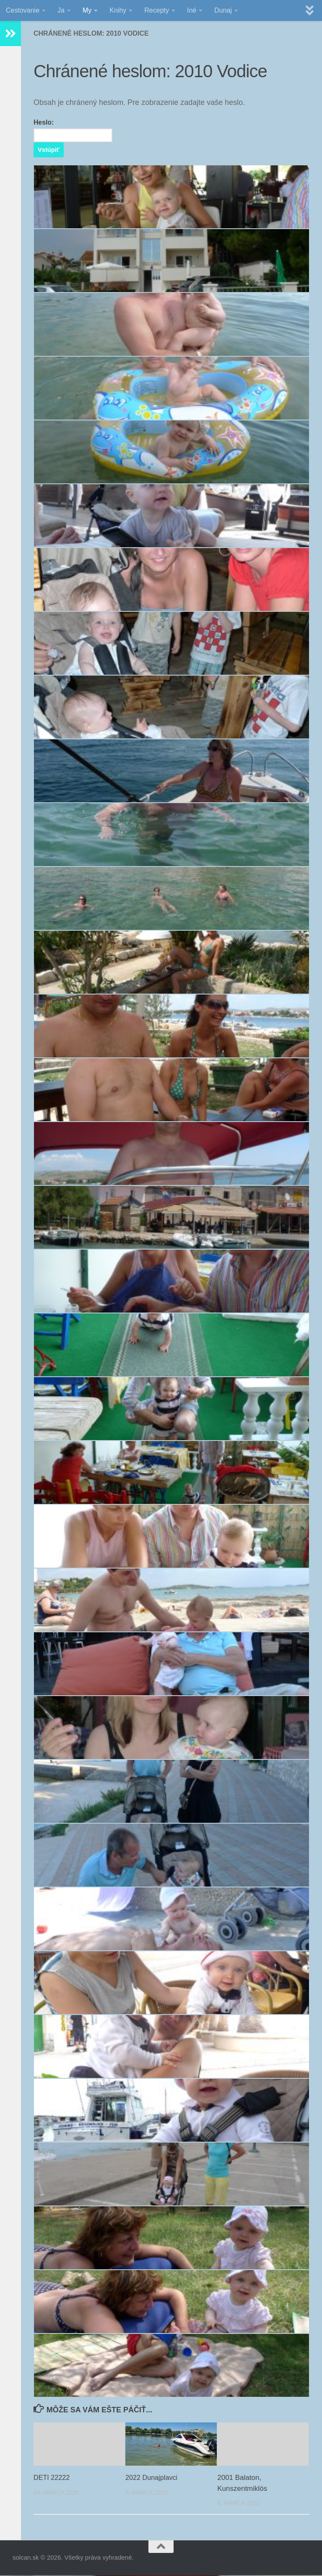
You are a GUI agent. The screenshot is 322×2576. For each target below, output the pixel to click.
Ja (61, 10)
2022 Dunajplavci (152, 2478)
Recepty (156, 10)
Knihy (117, 10)
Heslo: (74, 131)
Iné (191, 10)
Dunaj (223, 10)
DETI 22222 (53, 2478)
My (87, 10)
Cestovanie (22, 10)
